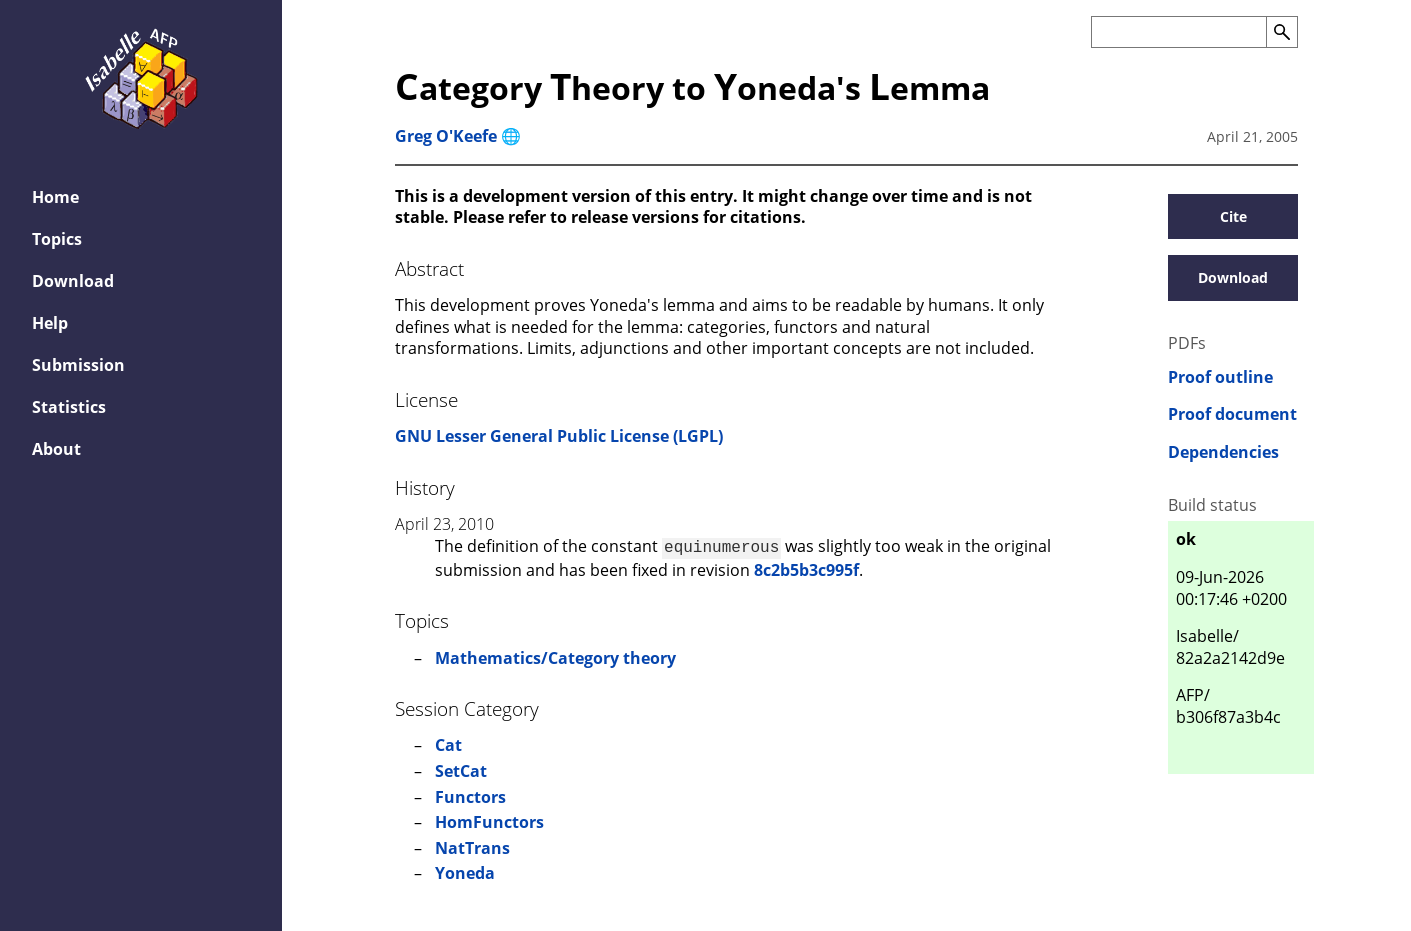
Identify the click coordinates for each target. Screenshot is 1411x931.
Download (73, 281)
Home (55, 197)
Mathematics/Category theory (555, 656)
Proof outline (1220, 377)
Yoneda (465, 871)
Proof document (1232, 414)
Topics (57, 239)
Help (50, 323)
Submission (78, 365)
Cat (448, 743)
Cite (1233, 216)
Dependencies (1223, 452)
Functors (470, 795)
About (56, 449)
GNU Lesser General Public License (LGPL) (559, 436)
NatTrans (472, 846)
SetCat (461, 769)
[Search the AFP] (1178, 32)
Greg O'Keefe (446, 136)
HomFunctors (489, 820)
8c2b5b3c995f (806, 568)
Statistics (69, 407)
